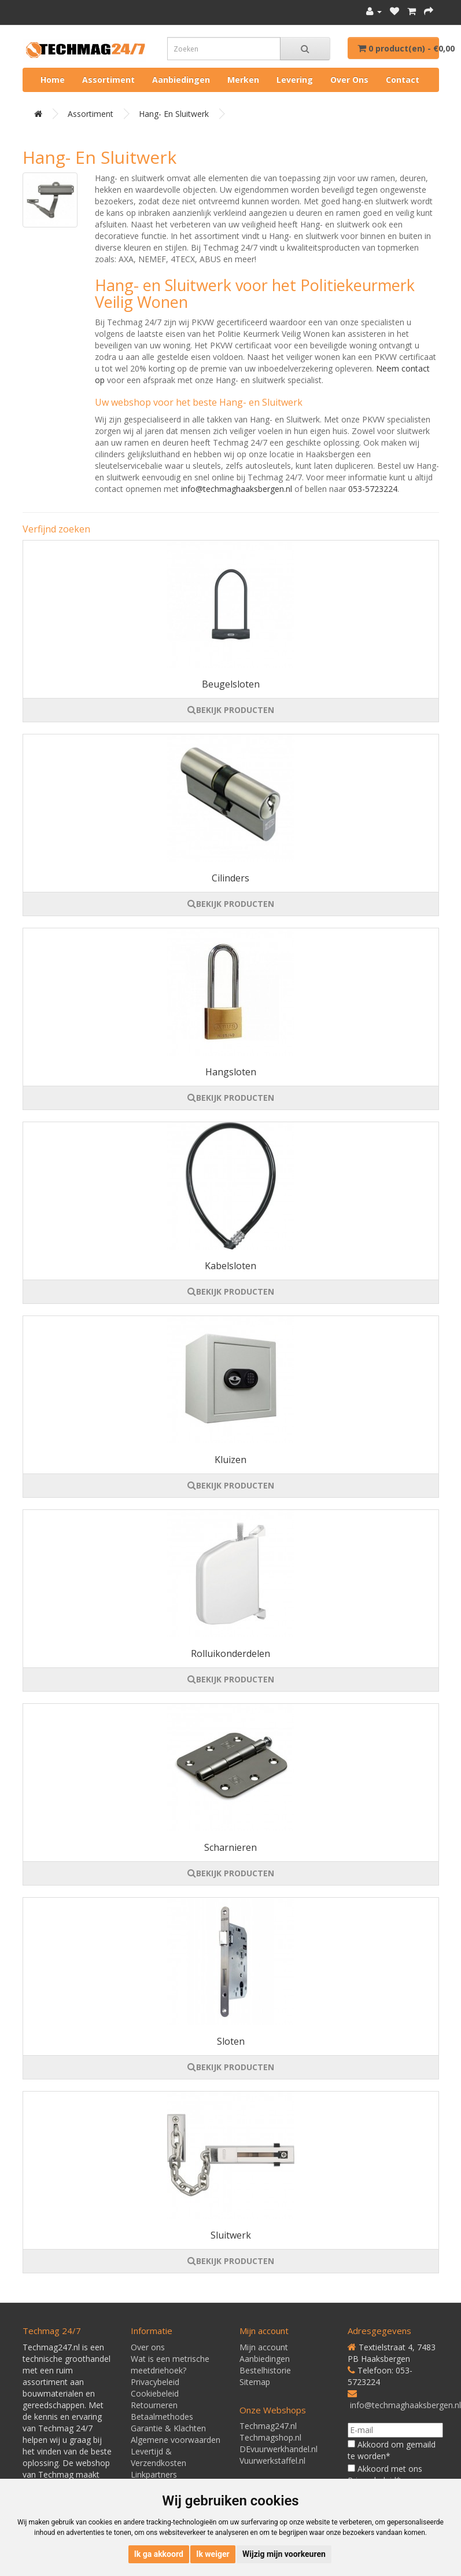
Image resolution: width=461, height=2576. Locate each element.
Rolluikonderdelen (230, 1653)
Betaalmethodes (162, 2416)
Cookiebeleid (155, 2393)
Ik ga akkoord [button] (158, 2554)
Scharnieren (230, 1847)
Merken (243, 79)
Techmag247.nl (268, 2425)
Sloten (231, 2041)
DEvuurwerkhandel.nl (278, 2448)
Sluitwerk (231, 2235)
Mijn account (263, 2347)
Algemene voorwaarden (175, 2439)
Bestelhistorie (265, 2370)
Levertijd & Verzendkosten (158, 2457)
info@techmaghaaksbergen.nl (236, 488)
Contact (402, 79)
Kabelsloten (230, 1265)
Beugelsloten (231, 684)
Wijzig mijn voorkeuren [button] (284, 2554)
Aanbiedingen (181, 79)
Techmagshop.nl (270, 2437)
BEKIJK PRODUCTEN (230, 709)
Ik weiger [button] (212, 2554)
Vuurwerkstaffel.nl (272, 2460)
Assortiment (108, 79)
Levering (294, 79)
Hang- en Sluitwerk (174, 113)
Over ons (349, 79)
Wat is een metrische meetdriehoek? (170, 2364)
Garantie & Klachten (168, 2428)
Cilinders (230, 878)
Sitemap (254, 2381)
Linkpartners (154, 2474)
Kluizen (230, 1459)
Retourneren (154, 2404)
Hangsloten (230, 1071)
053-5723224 (372, 488)
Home (52, 79)
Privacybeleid (155, 2381)
